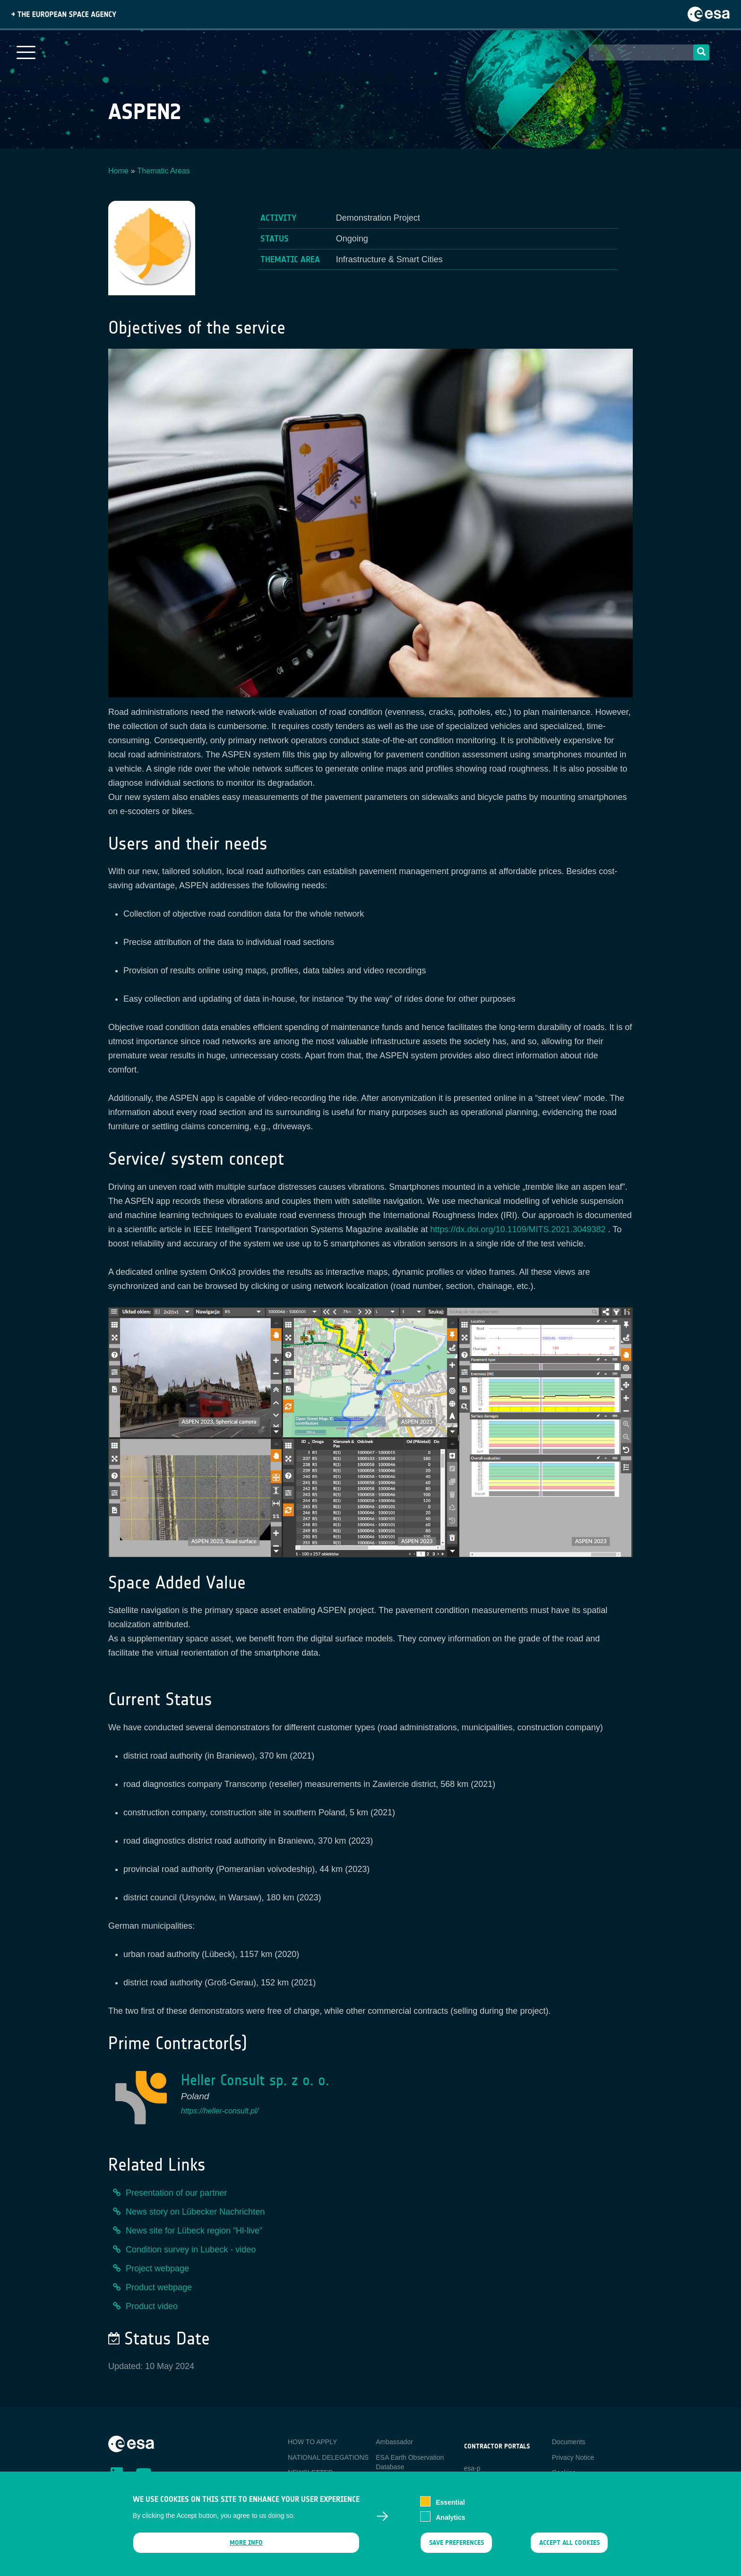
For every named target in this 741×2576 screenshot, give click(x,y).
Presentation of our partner (176, 2193)
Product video (152, 2306)
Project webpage (157, 2268)
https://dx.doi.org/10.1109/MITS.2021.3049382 (517, 1229)
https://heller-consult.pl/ (219, 2111)
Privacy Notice (573, 2457)
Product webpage (159, 2287)
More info (246, 2543)
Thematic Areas (164, 171)
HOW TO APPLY (312, 2442)
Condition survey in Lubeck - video (191, 2249)
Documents (569, 2442)
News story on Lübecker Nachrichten (195, 2211)
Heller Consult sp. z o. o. (255, 2080)
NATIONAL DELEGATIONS (328, 2457)
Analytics (450, 2518)
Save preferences (456, 2543)
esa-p (472, 2468)
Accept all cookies (569, 2543)
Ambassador (394, 2442)
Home (118, 171)
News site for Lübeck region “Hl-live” (194, 2230)
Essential (450, 2503)
